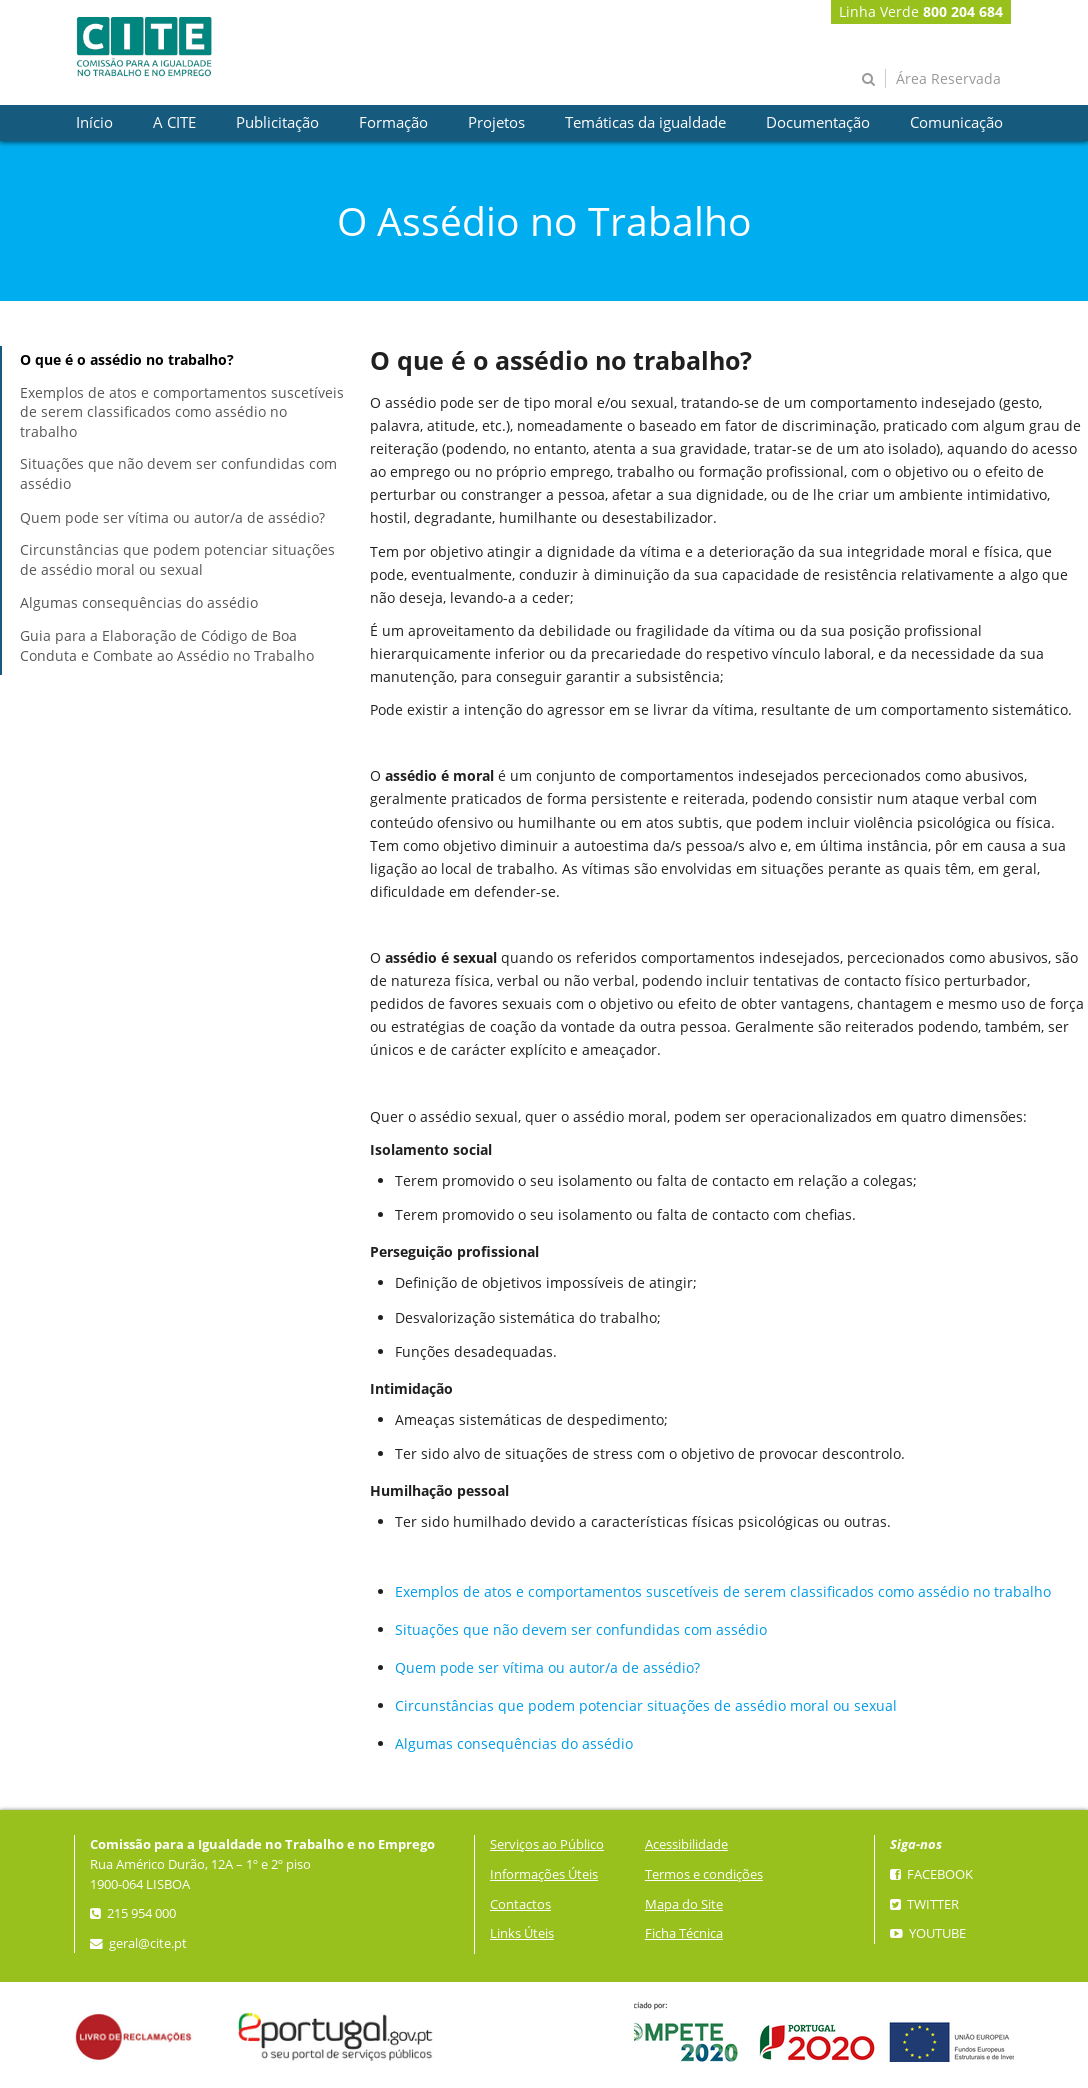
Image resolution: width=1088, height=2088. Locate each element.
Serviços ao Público (547, 1844)
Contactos (520, 1904)
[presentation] (94, 123)
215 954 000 (133, 1913)
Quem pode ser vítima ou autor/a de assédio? (172, 517)
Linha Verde (921, 11)
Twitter (924, 1904)
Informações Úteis (544, 1874)
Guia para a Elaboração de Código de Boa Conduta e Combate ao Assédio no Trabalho (167, 645)
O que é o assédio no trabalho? (127, 359)
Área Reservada (948, 78)
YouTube (928, 1933)
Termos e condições (704, 1874)
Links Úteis (522, 1933)
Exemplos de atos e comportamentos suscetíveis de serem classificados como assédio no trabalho (182, 412)
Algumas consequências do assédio (139, 602)
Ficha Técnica (684, 1933)
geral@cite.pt (138, 1943)
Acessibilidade (686, 1844)
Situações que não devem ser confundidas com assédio (178, 473)
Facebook (931, 1874)
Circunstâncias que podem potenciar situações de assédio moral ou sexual (177, 559)
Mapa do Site (684, 1904)
